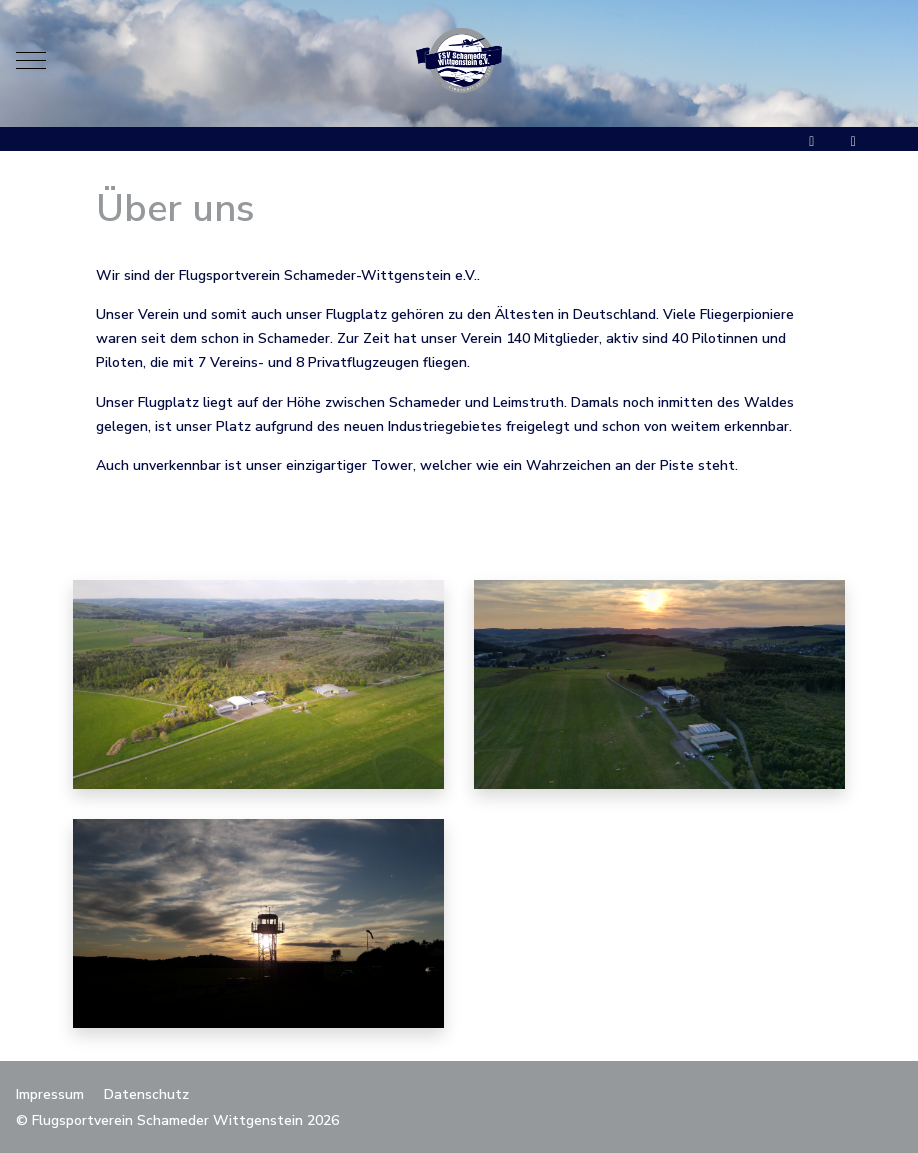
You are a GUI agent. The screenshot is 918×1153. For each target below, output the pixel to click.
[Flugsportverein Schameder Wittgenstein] (459, 60)
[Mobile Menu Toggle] (31, 60)
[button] (258, 683)
